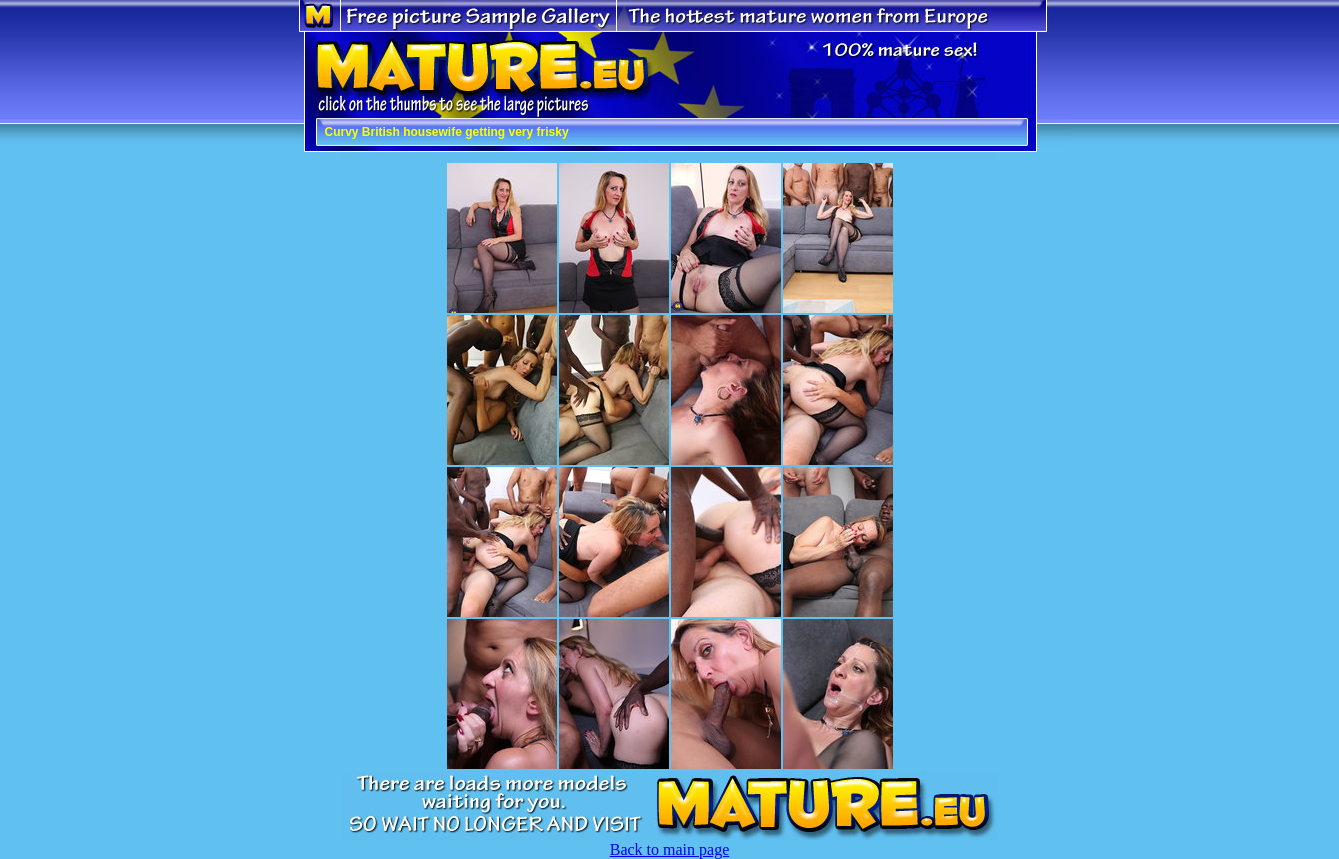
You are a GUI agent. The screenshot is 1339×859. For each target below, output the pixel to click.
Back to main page (670, 849)
